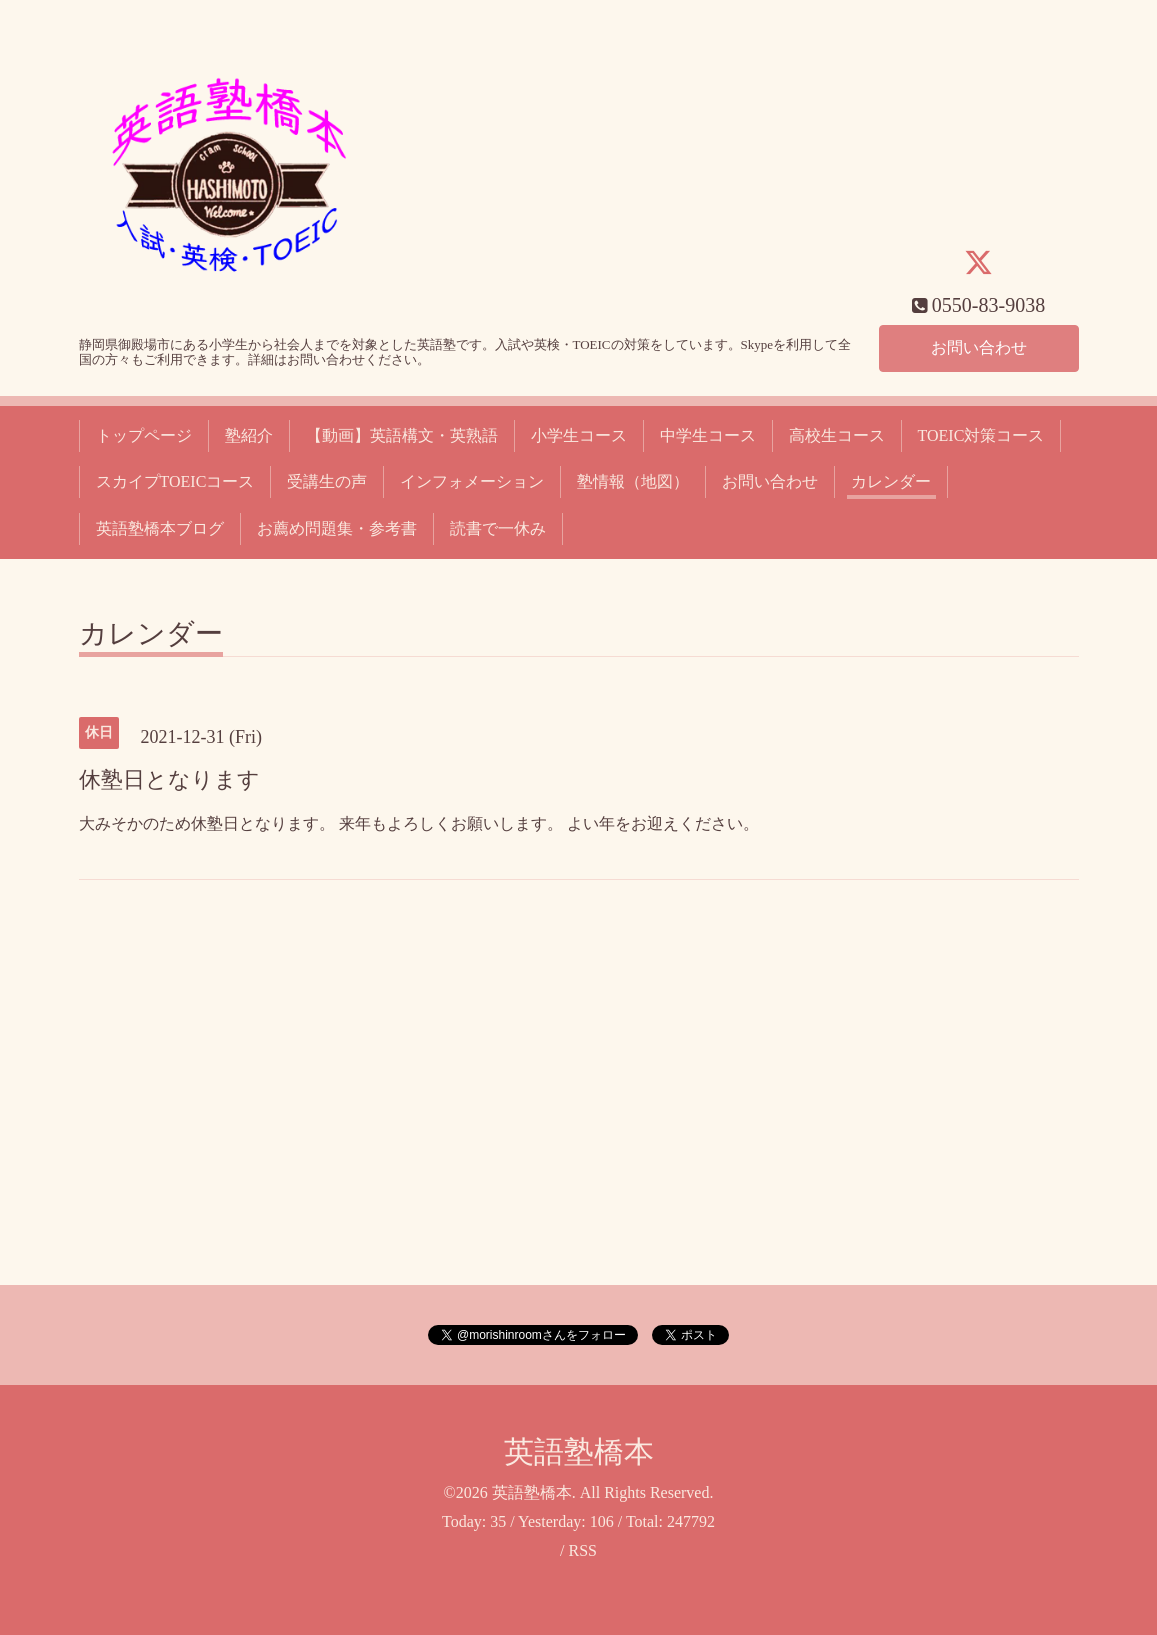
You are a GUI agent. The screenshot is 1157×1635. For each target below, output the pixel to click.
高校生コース (837, 435)
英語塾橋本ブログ (160, 528)
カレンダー (891, 481)
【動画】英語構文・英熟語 (402, 435)
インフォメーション (472, 481)
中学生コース (708, 435)
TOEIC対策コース (981, 435)
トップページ (144, 435)
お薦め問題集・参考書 (337, 528)
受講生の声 (327, 481)
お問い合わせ (979, 347)
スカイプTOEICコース (175, 481)
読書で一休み (498, 528)
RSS (582, 1550)
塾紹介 (249, 435)
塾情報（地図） (633, 481)
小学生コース (579, 435)
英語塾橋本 (579, 1451)
